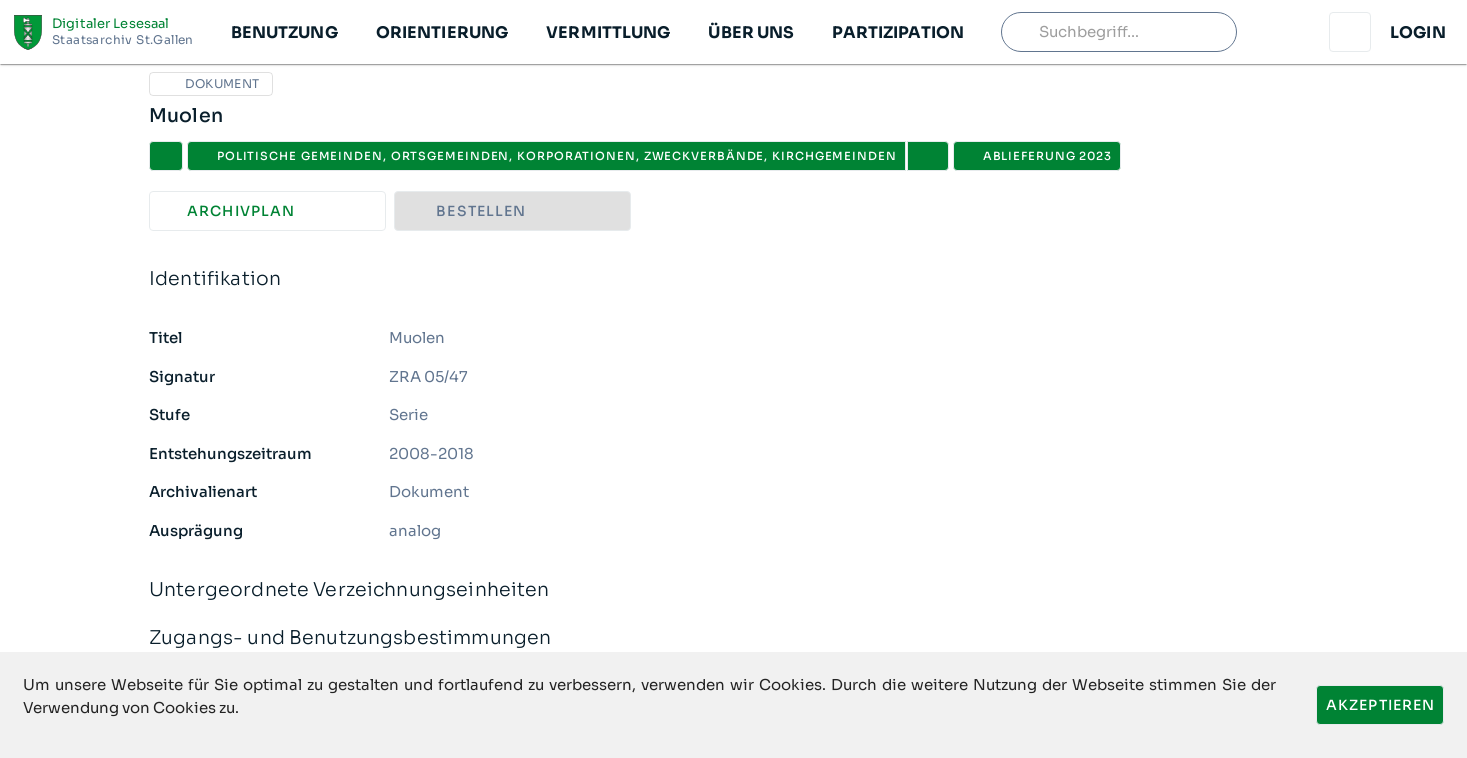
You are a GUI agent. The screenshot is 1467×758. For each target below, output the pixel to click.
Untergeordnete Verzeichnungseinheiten (733, 590)
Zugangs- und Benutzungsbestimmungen (733, 638)
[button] (283, 32)
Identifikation (733, 279)
